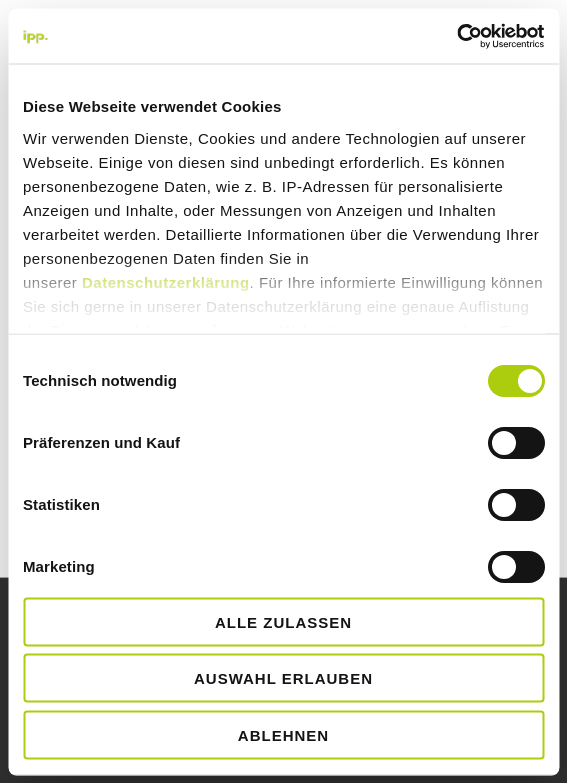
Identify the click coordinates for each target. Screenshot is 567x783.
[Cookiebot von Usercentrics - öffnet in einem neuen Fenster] (456, 36)
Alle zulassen (283, 621)
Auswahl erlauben (283, 678)
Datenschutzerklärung (166, 281)
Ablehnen (283, 734)
